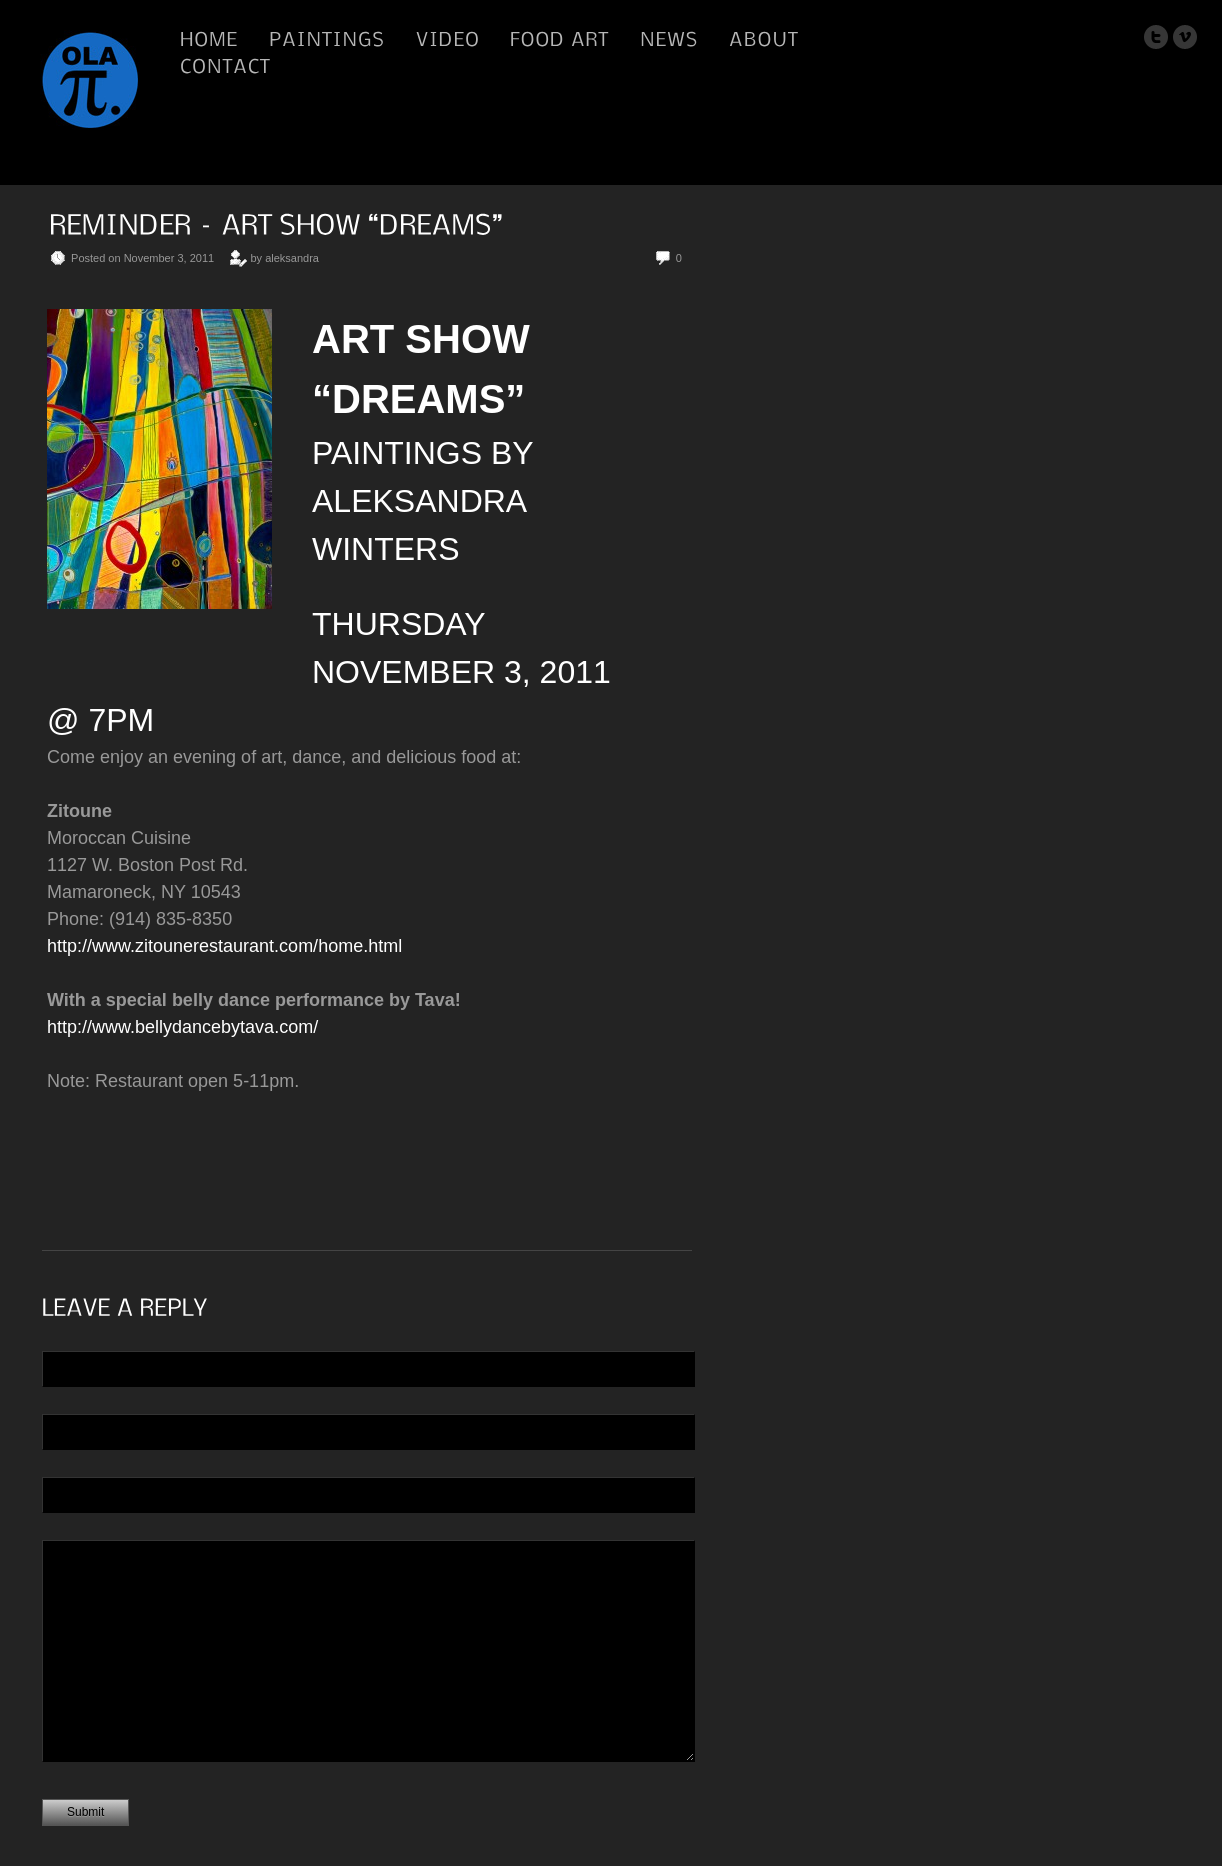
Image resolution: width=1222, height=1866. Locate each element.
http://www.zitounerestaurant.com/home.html (224, 946)
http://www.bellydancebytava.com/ (182, 1027)
